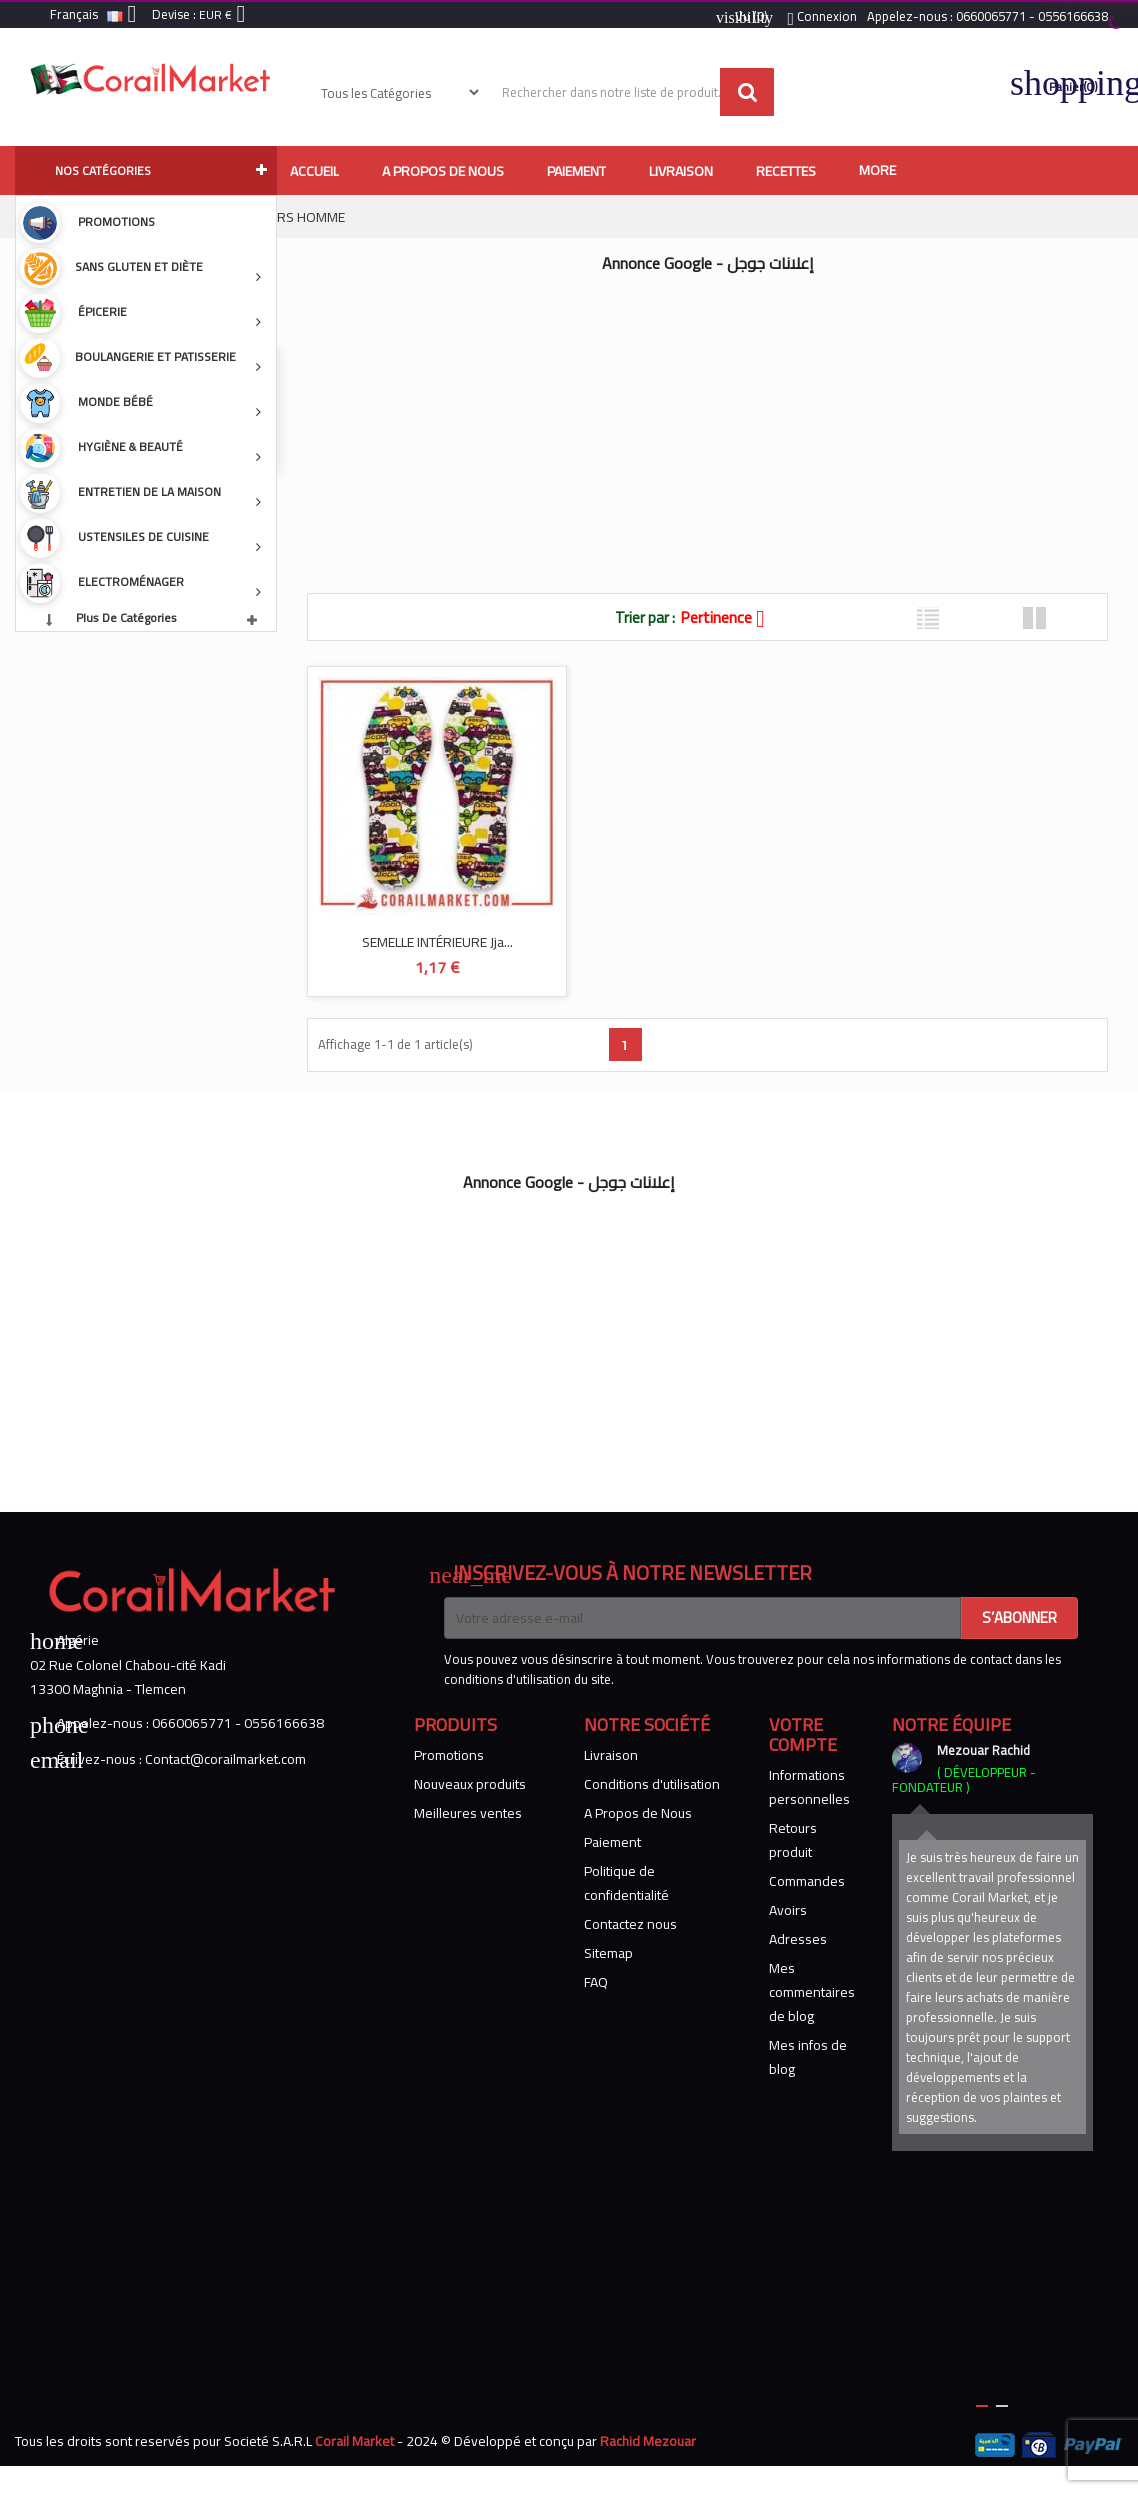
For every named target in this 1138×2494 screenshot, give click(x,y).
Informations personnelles (809, 1787)
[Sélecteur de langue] (97, 16)
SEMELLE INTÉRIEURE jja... (437, 942)
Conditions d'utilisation (652, 1784)
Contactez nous (630, 1924)
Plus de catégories (126, 618)
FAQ (596, 1982)
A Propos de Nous (638, 1813)
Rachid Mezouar (648, 2441)
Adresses (798, 1939)
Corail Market (354, 2441)
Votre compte (803, 1734)
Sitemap (608, 1953)
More (877, 170)
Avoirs (788, 1910)
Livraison (611, 1755)
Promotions (449, 1755)
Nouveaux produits (470, 1784)
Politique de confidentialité (626, 1883)
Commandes (807, 1881)
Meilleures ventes (468, 1813)
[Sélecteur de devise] (226, 16)
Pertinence (730, 617)
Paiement (612, 1842)
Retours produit (793, 1840)
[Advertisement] (665, 423)
